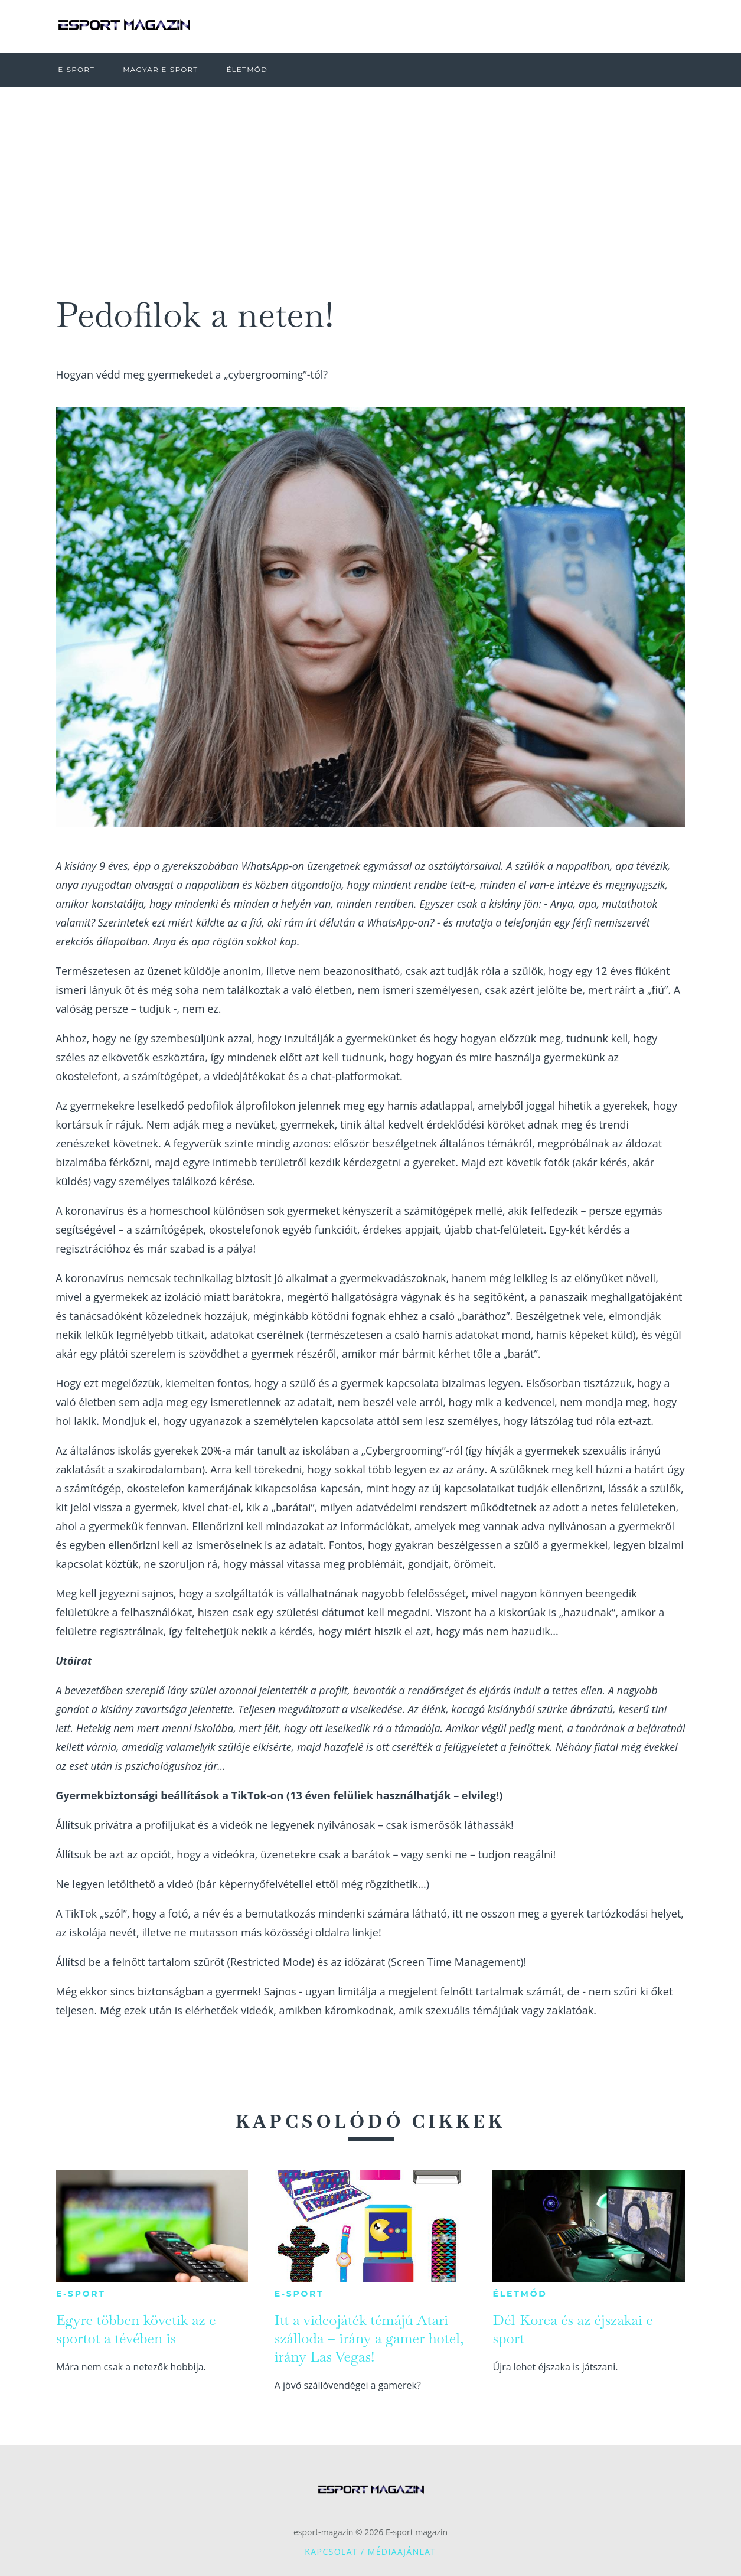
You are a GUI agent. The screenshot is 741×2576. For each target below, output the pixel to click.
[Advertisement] (371, 176)
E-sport (81, 2293)
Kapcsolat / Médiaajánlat (370, 2551)
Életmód (519, 2293)
